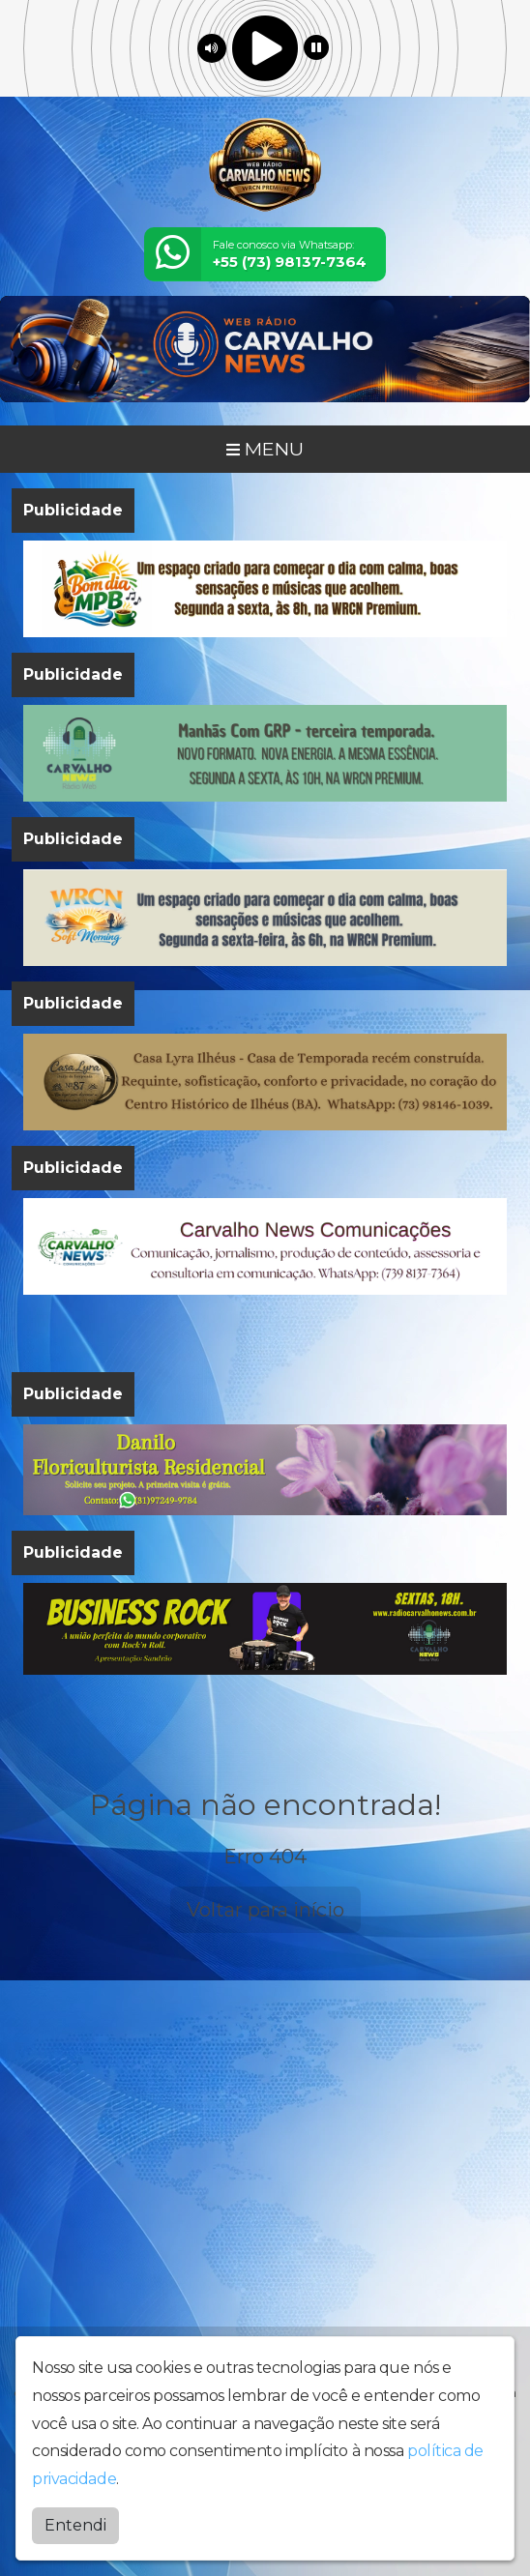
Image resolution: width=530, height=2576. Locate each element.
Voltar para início (265, 1909)
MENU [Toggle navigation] (265, 448)
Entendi (75, 2525)
